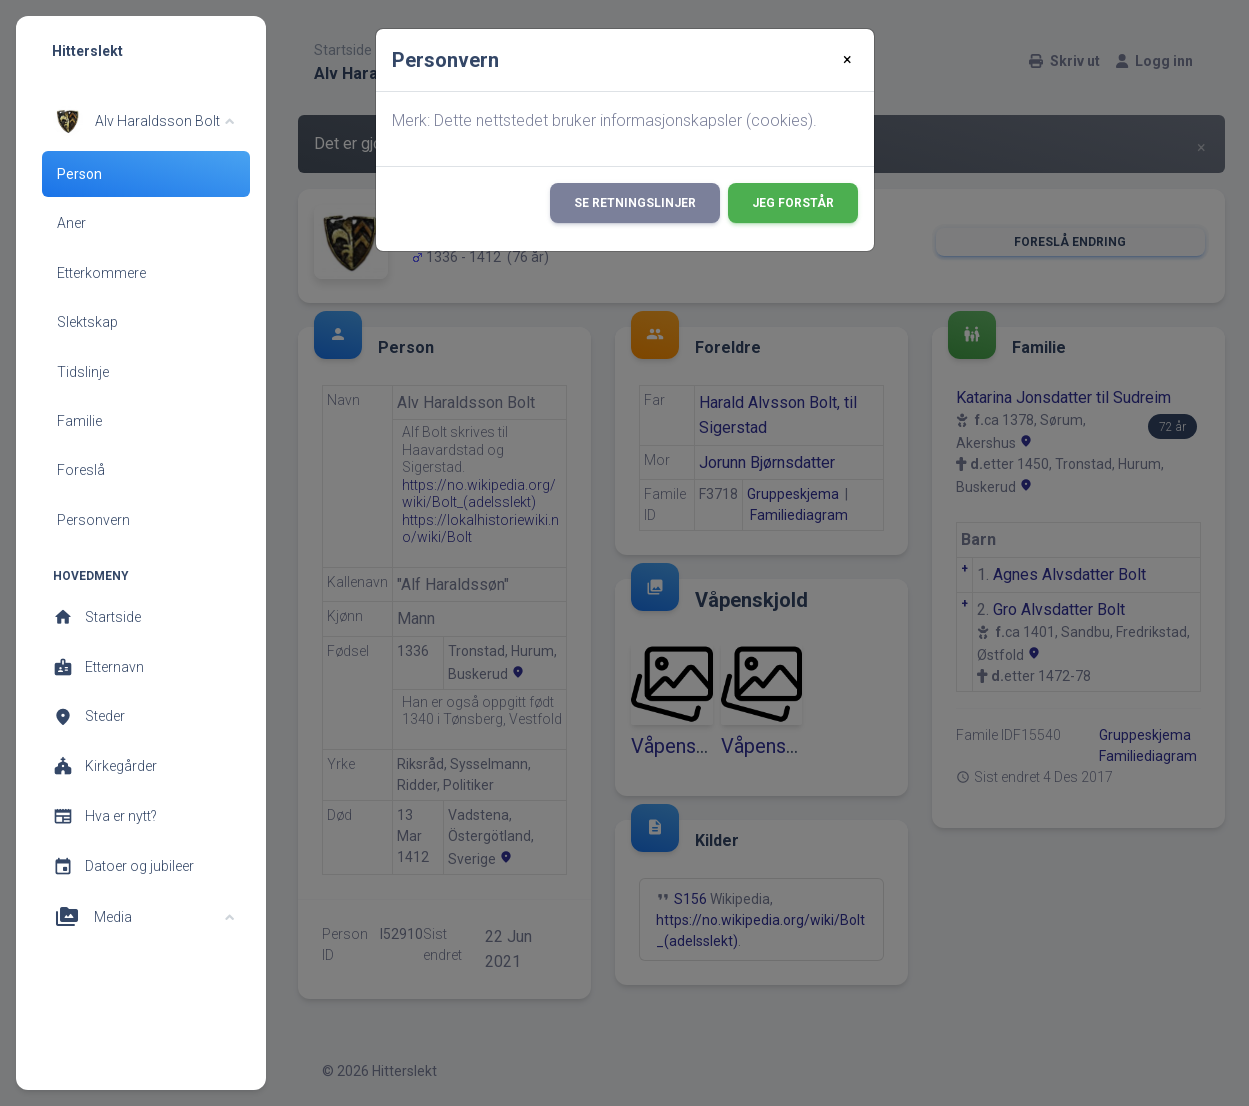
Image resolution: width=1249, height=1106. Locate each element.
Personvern (93, 520)
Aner (71, 223)
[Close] (847, 60)
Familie (79, 421)
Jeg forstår (793, 203)
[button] (143, 121)
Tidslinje (83, 372)
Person (79, 174)
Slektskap (87, 322)
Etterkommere (101, 273)
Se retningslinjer (635, 203)
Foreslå (81, 470)
